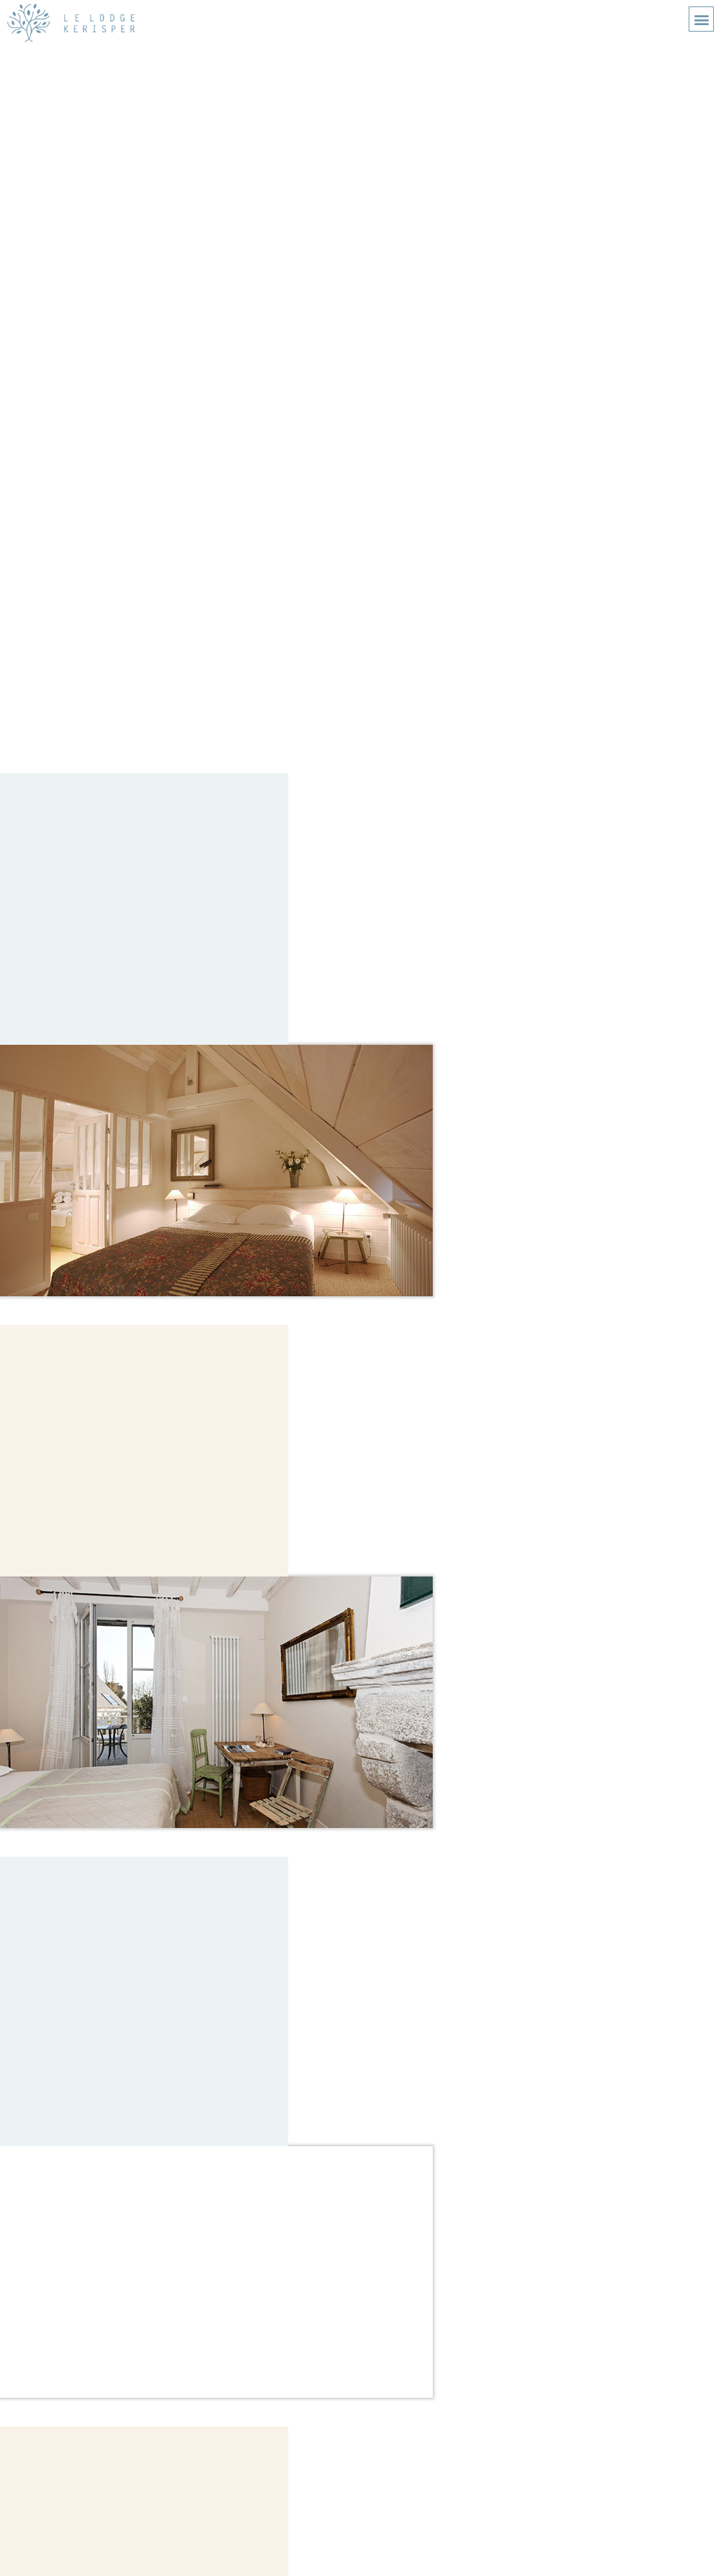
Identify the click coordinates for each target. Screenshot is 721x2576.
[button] (701, 19)
